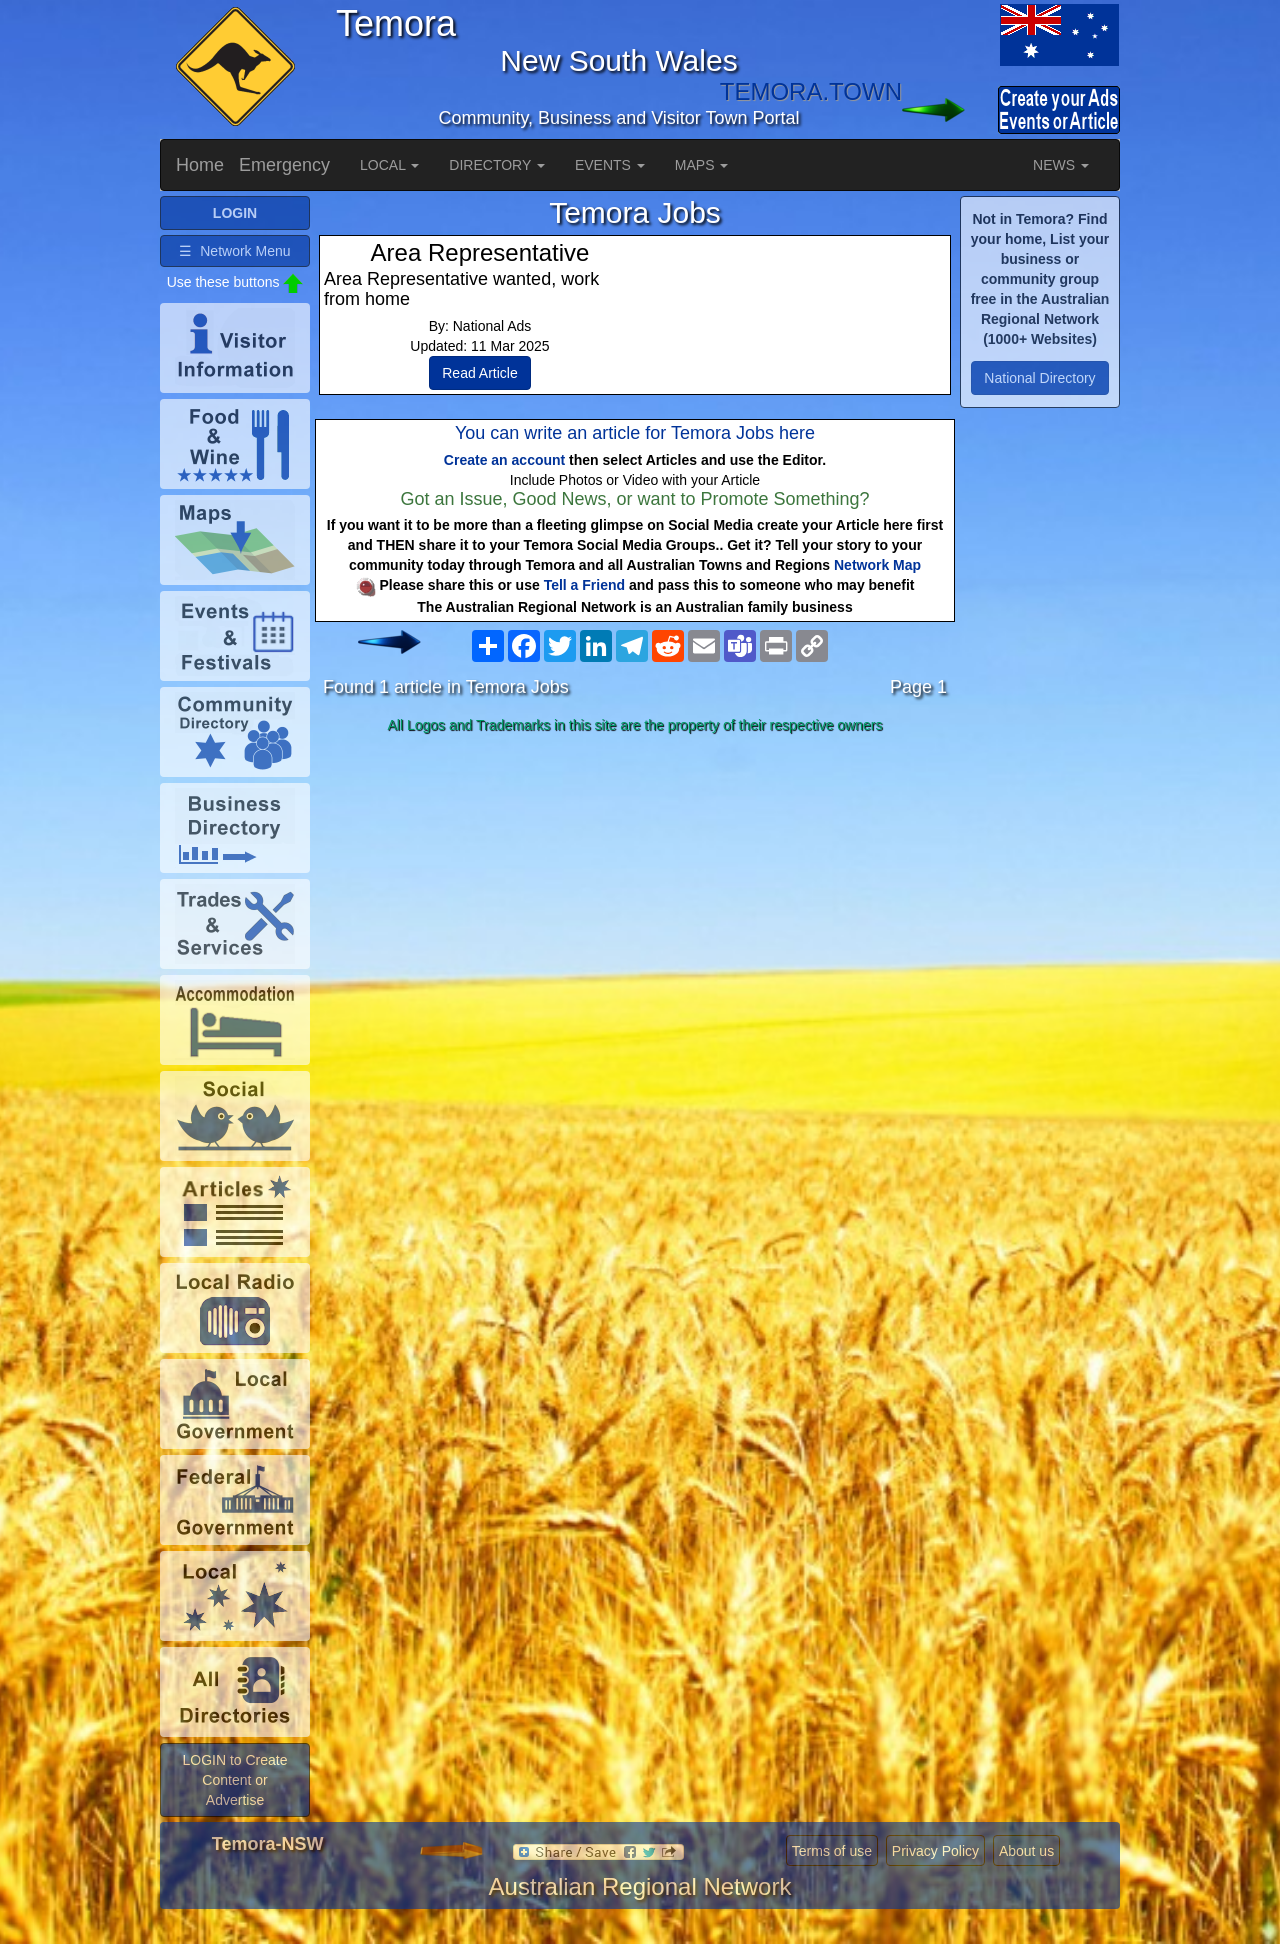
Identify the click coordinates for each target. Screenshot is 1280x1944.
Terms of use (832, 1851)
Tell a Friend (584, 585)
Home (200, 165)
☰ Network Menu (234, 251)
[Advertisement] (635, 899)
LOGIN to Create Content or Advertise (234, 1780)
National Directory (1039, 378)
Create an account (504, 460)
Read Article (479, 373)
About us (1026, 1851)
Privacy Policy (935, 1851)
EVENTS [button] (610, 165)
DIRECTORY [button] (497, 165)
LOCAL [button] (389, 165)
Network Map (877, 565)
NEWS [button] (1061, 165)
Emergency (284, 165)
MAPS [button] (702, 165)
